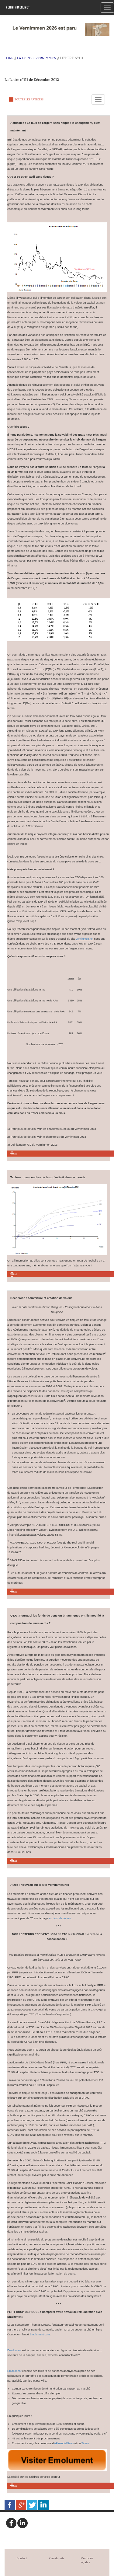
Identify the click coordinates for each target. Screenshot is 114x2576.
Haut (14, 1153)
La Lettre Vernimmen (36, 58)
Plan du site (56, 2558)
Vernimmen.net (18, 7)
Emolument (14, 2350)
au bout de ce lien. (60, 1918)
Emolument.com (40, 2334)
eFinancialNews (64, 2443)
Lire (9, 58)
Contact (22, 2558)
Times (85, 2443)
